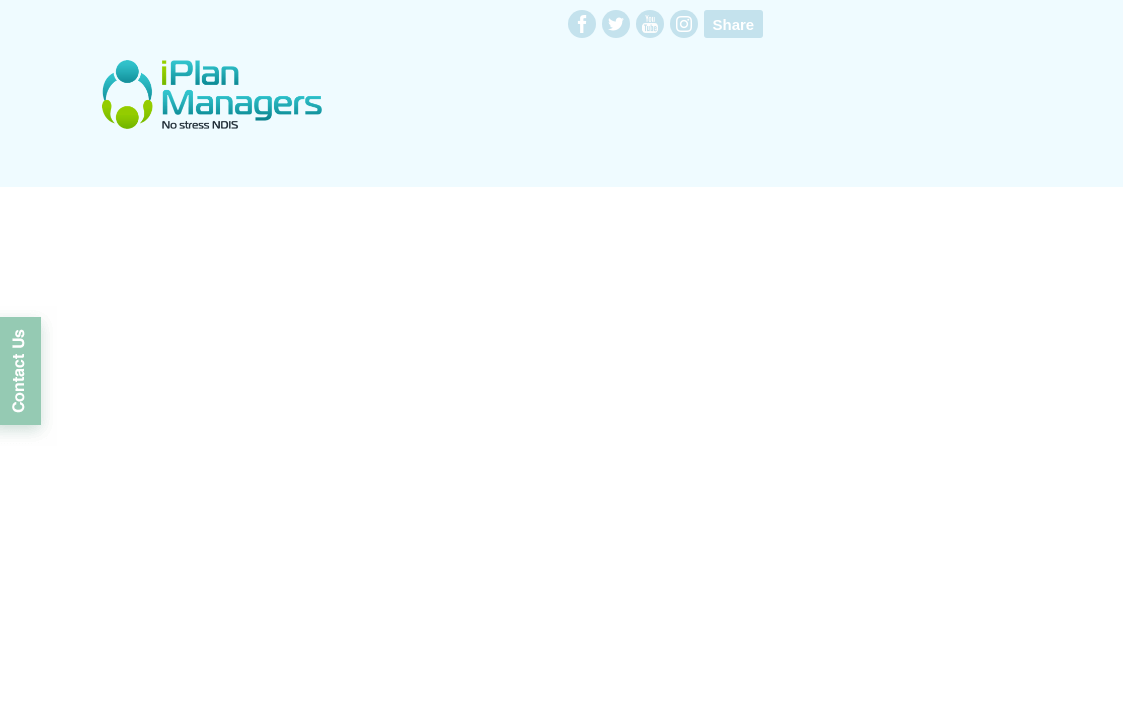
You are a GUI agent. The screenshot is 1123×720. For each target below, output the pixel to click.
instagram (684, 24)
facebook (582, 24)
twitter (616, 24)
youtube (650, 24)
